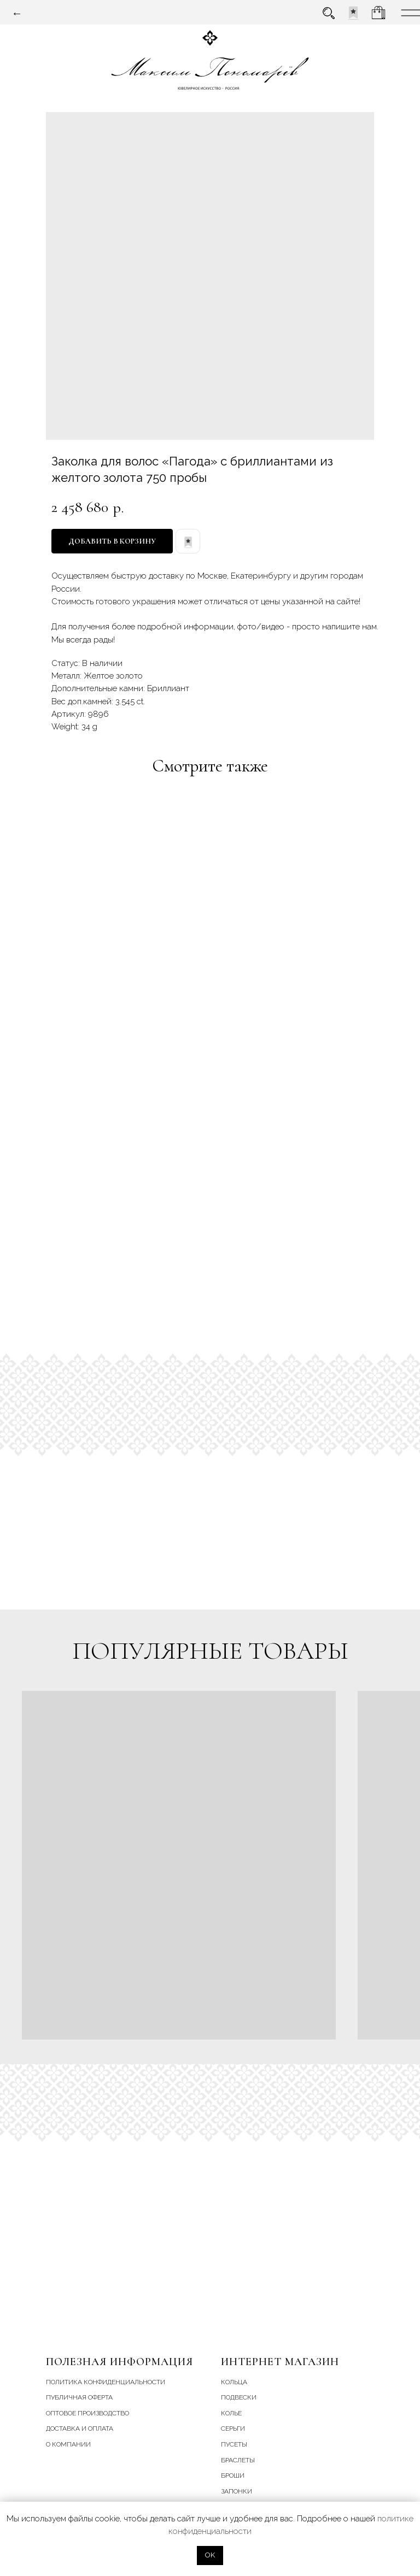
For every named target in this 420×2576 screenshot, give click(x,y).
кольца (234, 2382)
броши (232, 2475)
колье (231, 2413)
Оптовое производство (87, 2413)
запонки (236, 2491)
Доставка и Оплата (79, 2428)
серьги (233, 2428)
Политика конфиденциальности (105, 2382)
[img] (353, 12)
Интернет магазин (280, 2361)
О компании (68, 2444)
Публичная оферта (79, 2397)
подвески (238, 2397)
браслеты (238, 2460)
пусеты (234, 2444)
